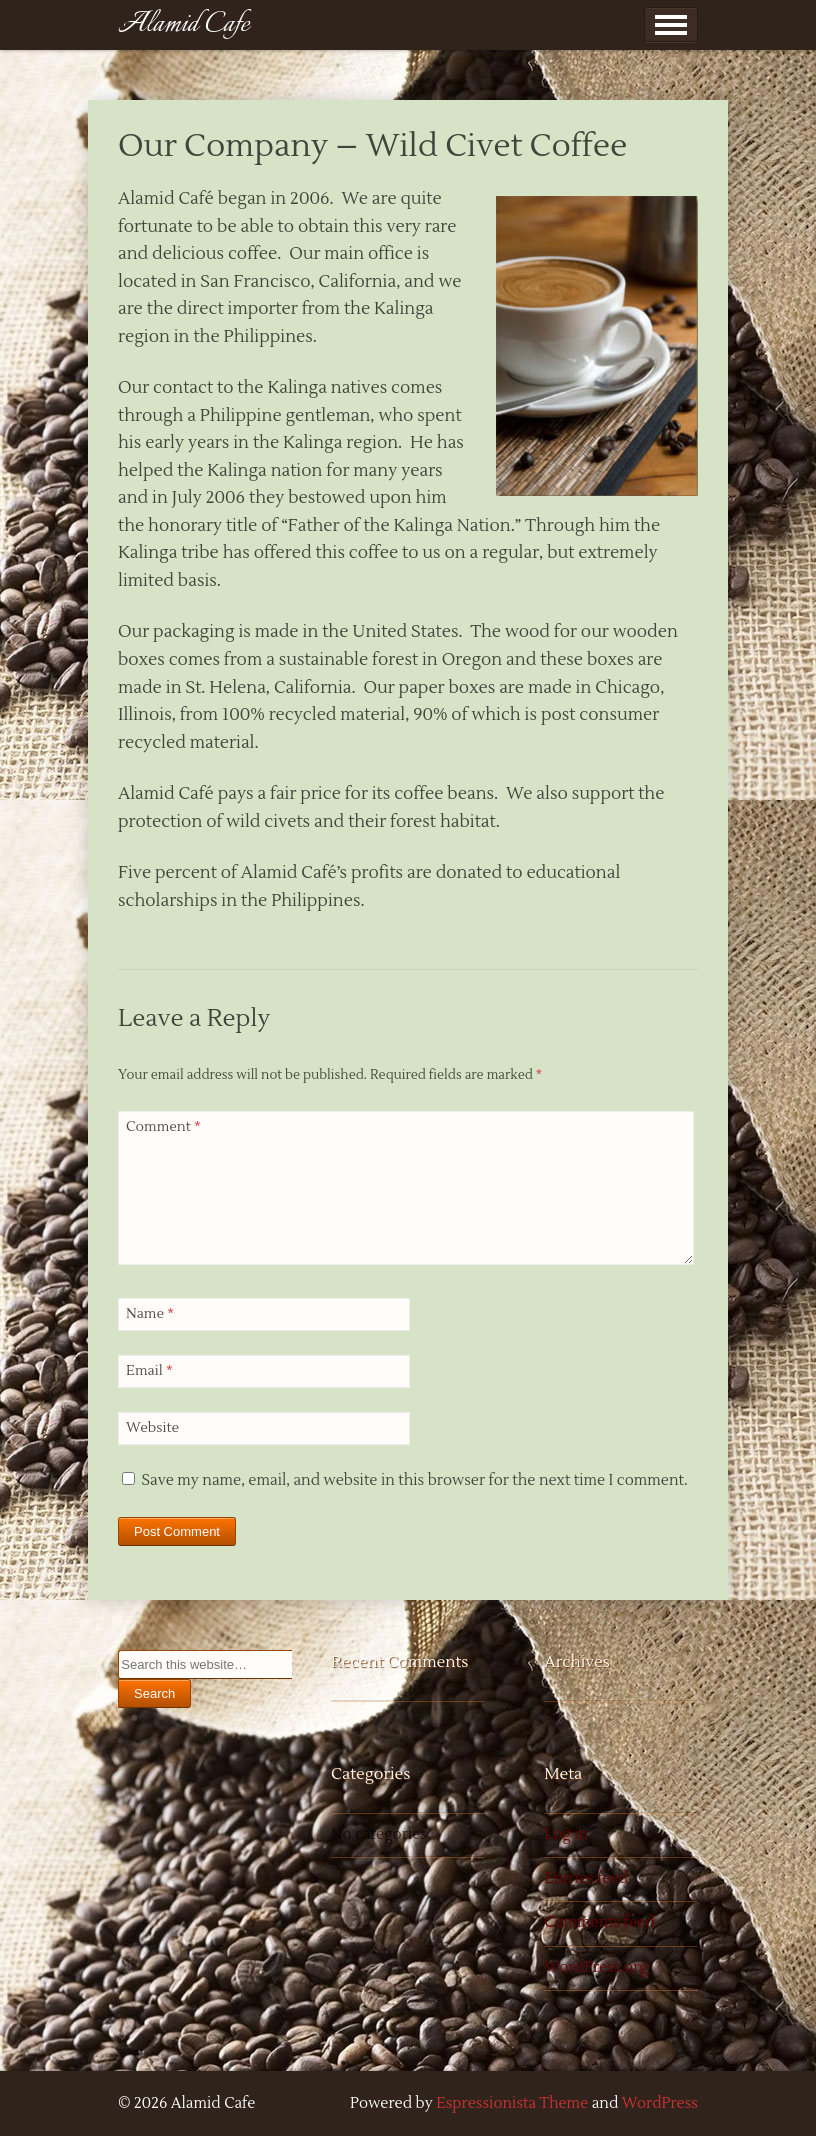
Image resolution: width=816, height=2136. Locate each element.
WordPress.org (596, 1967)
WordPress (660, 2103)
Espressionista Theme (512, 2103)
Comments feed (599, 1922)
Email (149, 1371)
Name (150, 1314)
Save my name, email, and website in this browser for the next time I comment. (414, 1480)
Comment (163, 1127)
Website (152, 1428)
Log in (566, 1834)
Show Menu (671, 25)
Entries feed (586, 1878)
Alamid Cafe (184, 24)
